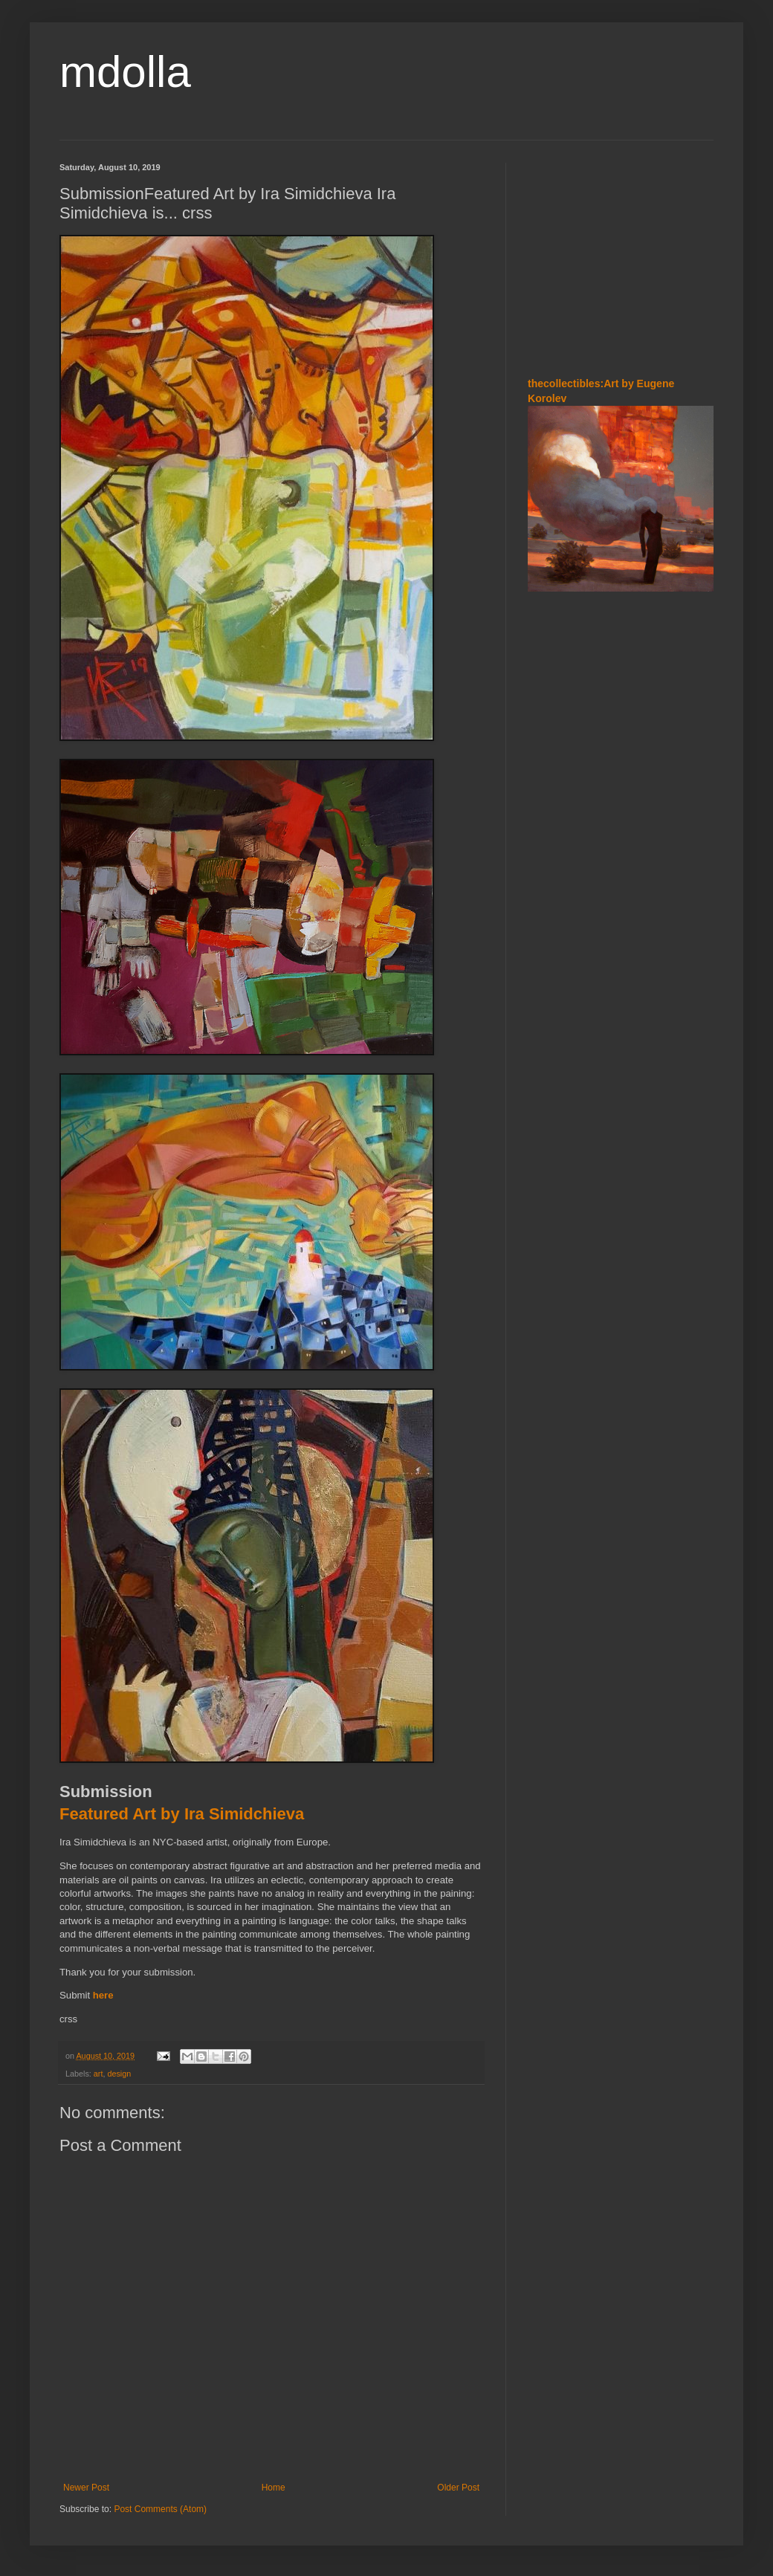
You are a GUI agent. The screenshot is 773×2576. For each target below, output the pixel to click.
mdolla (125, 72)
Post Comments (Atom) (160, 2509)
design (119, 2073)
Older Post (458, 2487)
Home (273, 2487)
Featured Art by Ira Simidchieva (181, 1814)
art (98, 2073)
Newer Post (86, 2487)
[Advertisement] (621, 256)
